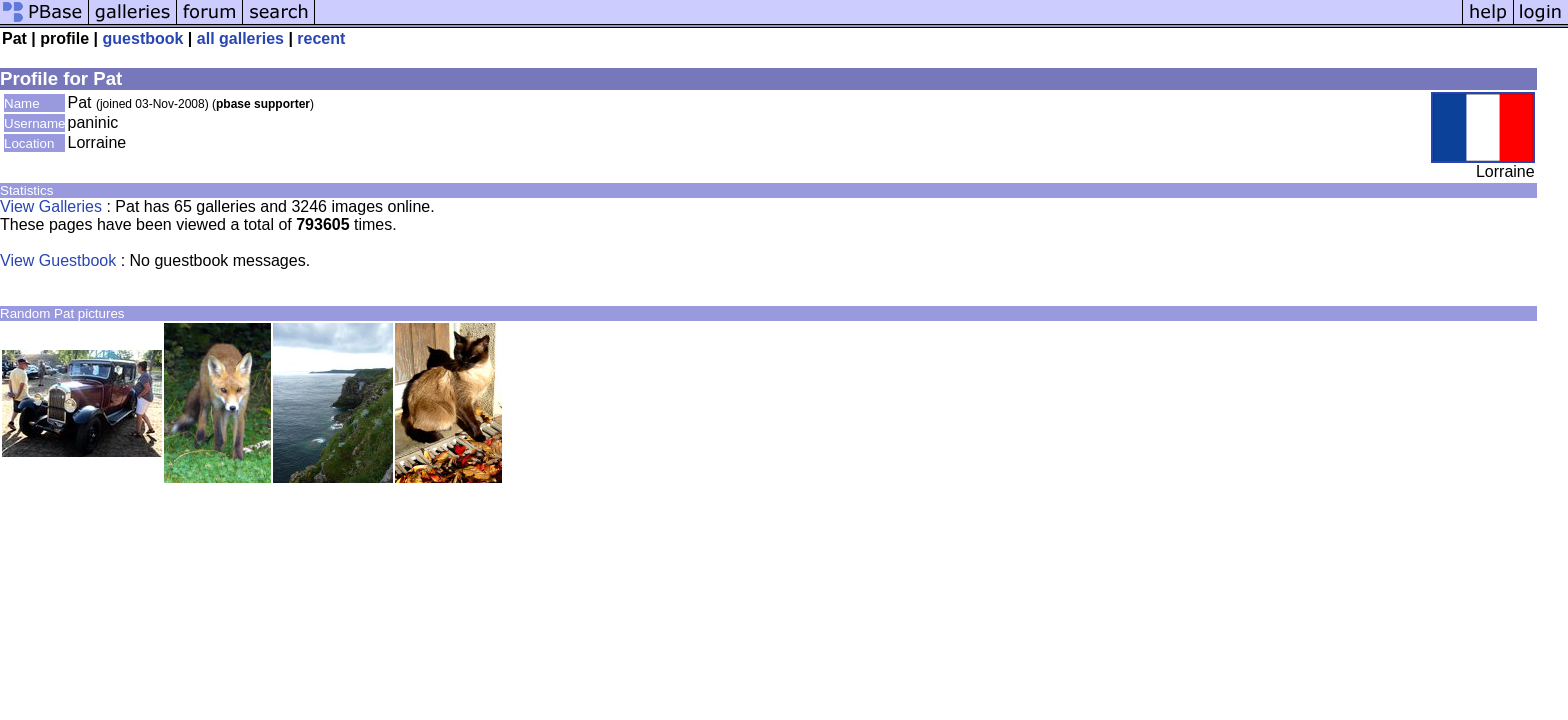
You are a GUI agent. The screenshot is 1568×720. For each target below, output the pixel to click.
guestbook (143, 38)
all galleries (240, 38)
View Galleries (51, 206)
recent (321, 38)
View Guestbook (58, 260)
